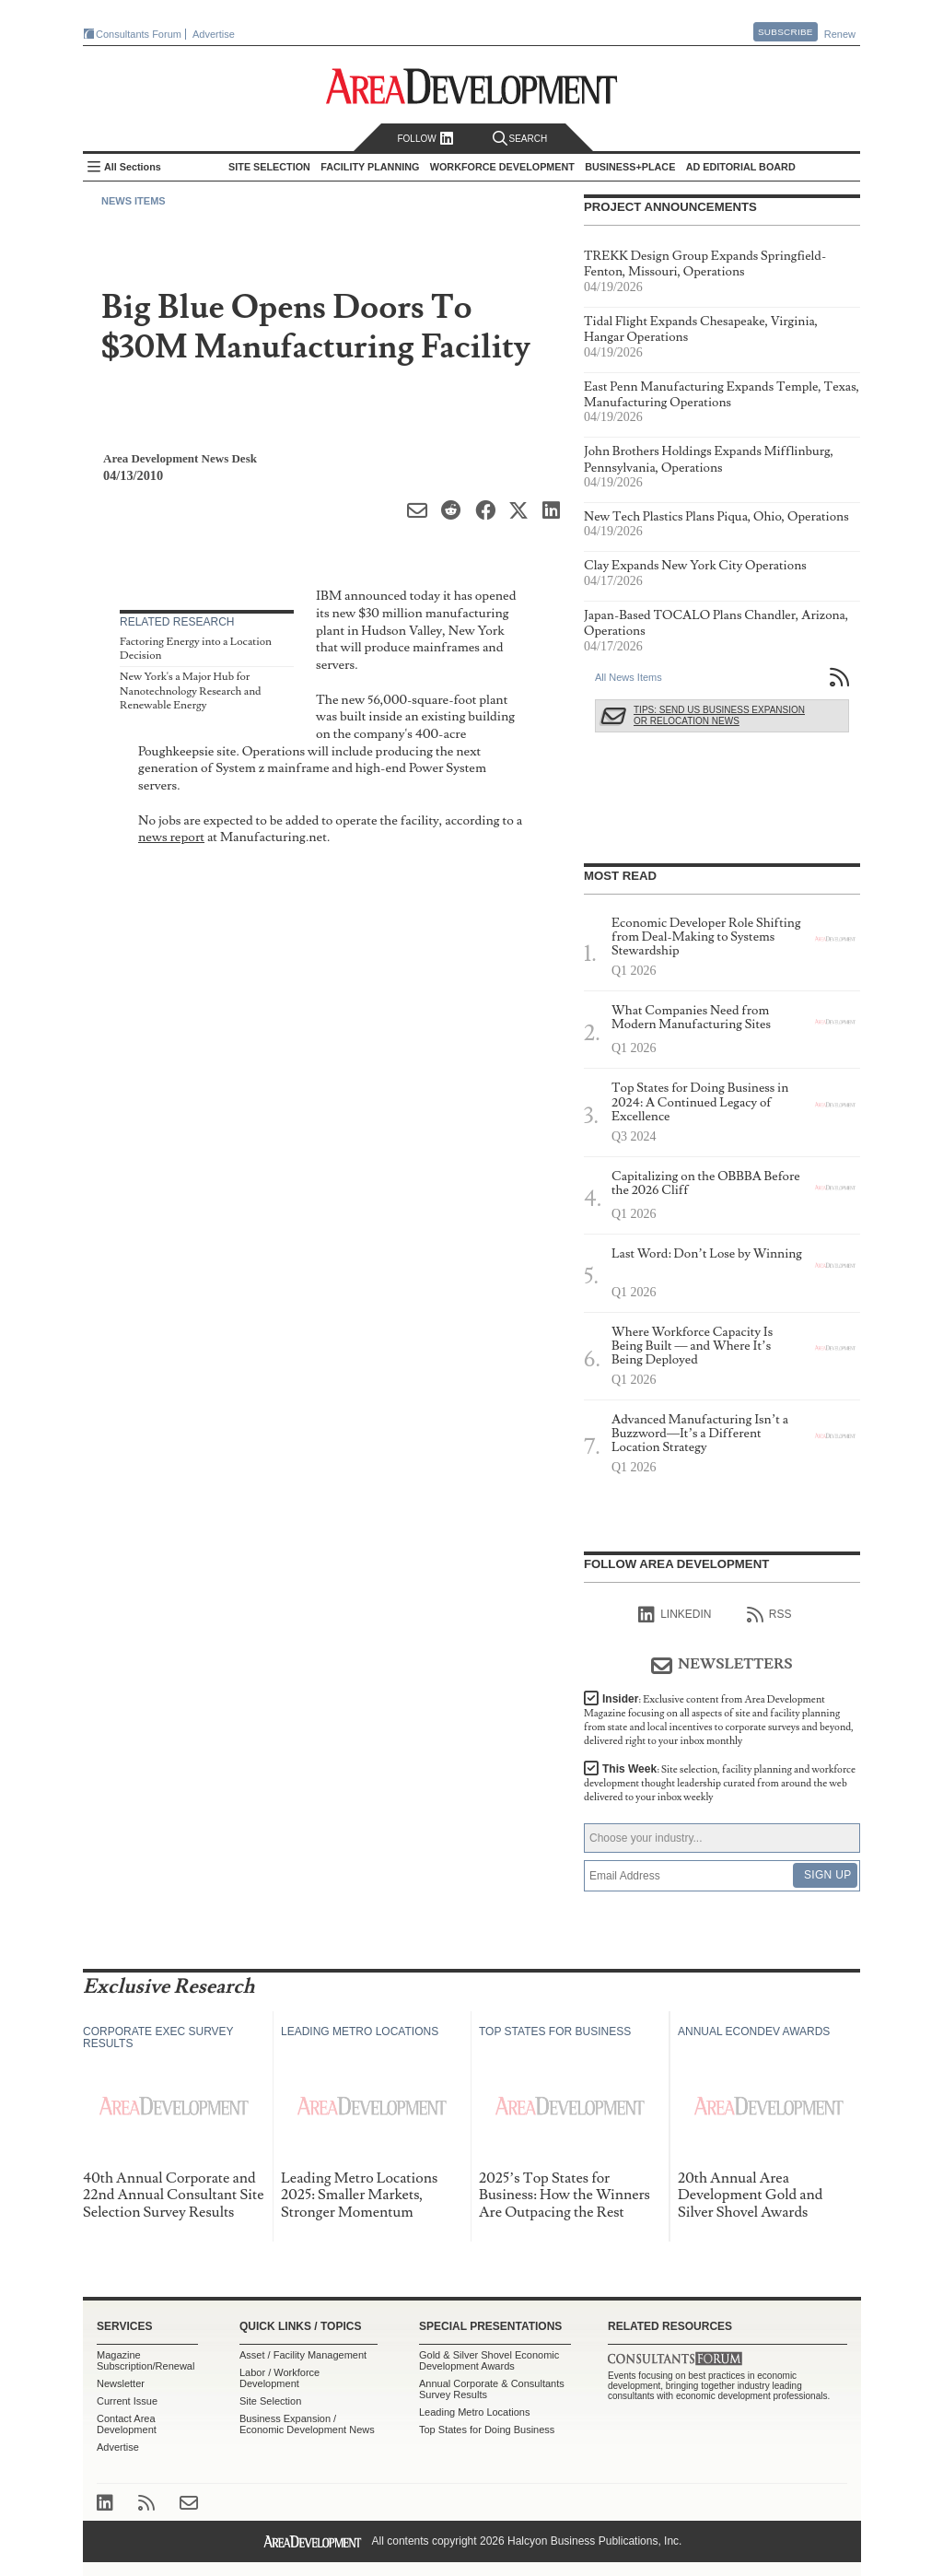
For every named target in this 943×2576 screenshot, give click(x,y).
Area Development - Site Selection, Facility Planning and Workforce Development (472, 86)
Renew (840, 34)
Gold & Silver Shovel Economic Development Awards (489, 2360)
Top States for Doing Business (486, 2429)
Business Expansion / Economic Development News (307, 2424)
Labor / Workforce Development (279, 2378)
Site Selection (270, 2400)
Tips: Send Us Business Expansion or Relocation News (719, 715)
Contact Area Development (127, 2424)
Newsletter (121, 2383)
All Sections (132, 166)
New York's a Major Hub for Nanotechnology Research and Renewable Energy (191, 691)
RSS (769, 1615)
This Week (720, 1783)
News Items (133, 200)
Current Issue (127, 2400)
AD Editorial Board (741, 166)
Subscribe (785, 32)
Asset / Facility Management (303, 2354)
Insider (719, 1720)
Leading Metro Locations (474, 2412)
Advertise (213, 34)
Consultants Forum (138, 34)
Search (520, 138)
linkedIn (674, 1615)
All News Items (628, 677)
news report (171, 837)
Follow (425, 138)
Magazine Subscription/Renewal (145, 2360)
